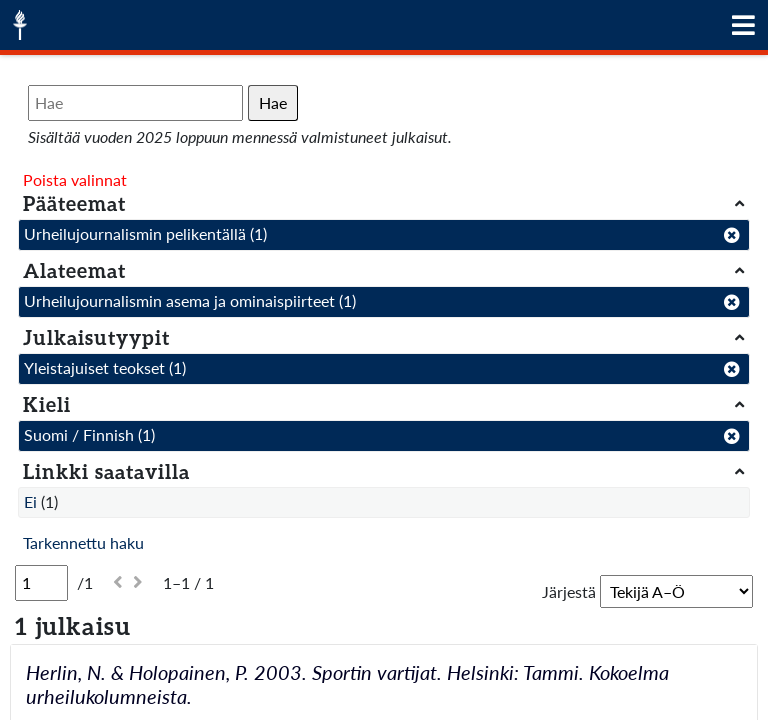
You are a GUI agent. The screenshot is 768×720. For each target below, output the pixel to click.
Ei (30, 501)
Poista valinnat (75, 179)
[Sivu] (41, 583)
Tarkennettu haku (83, 542)
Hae (273, 102)
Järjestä (569, 591)
